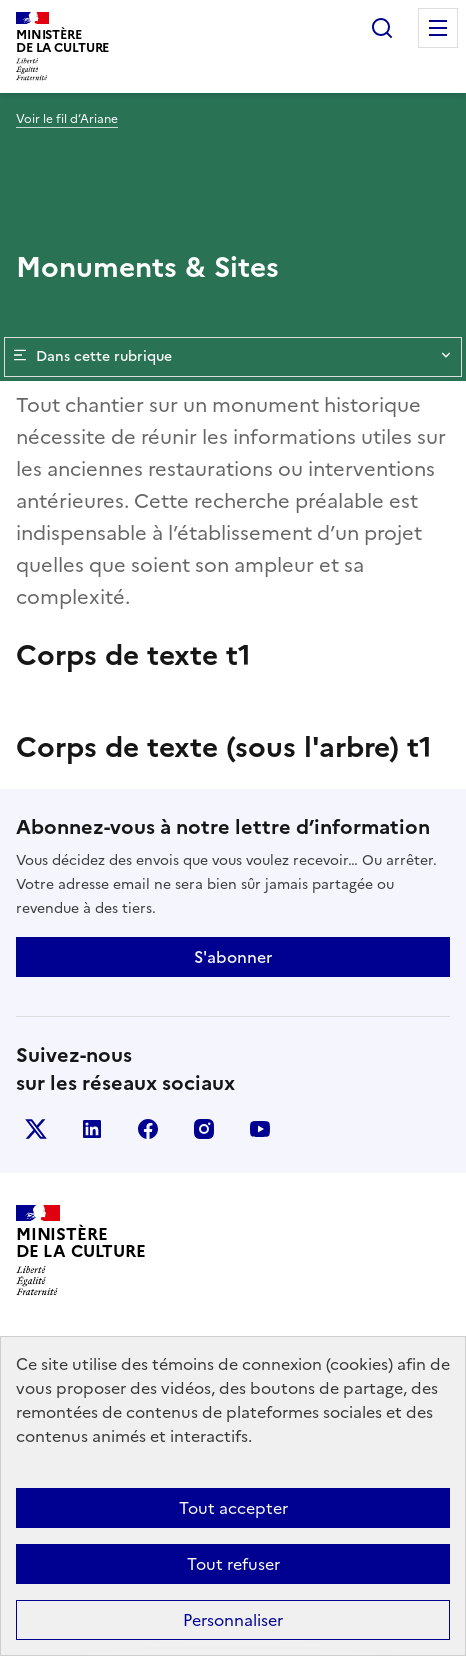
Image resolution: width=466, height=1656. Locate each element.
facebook (148, 1129)
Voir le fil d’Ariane (67, 119)
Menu (438, 28)
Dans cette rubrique (233, 357)
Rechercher (382, 28)
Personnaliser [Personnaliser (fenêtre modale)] (233, 1620)
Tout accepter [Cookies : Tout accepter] (233, 1508)
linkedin (92, 1129)
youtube (260, 1129)
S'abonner (233, 957)
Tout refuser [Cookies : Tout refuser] (233, 1564)
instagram (204, 1129)
